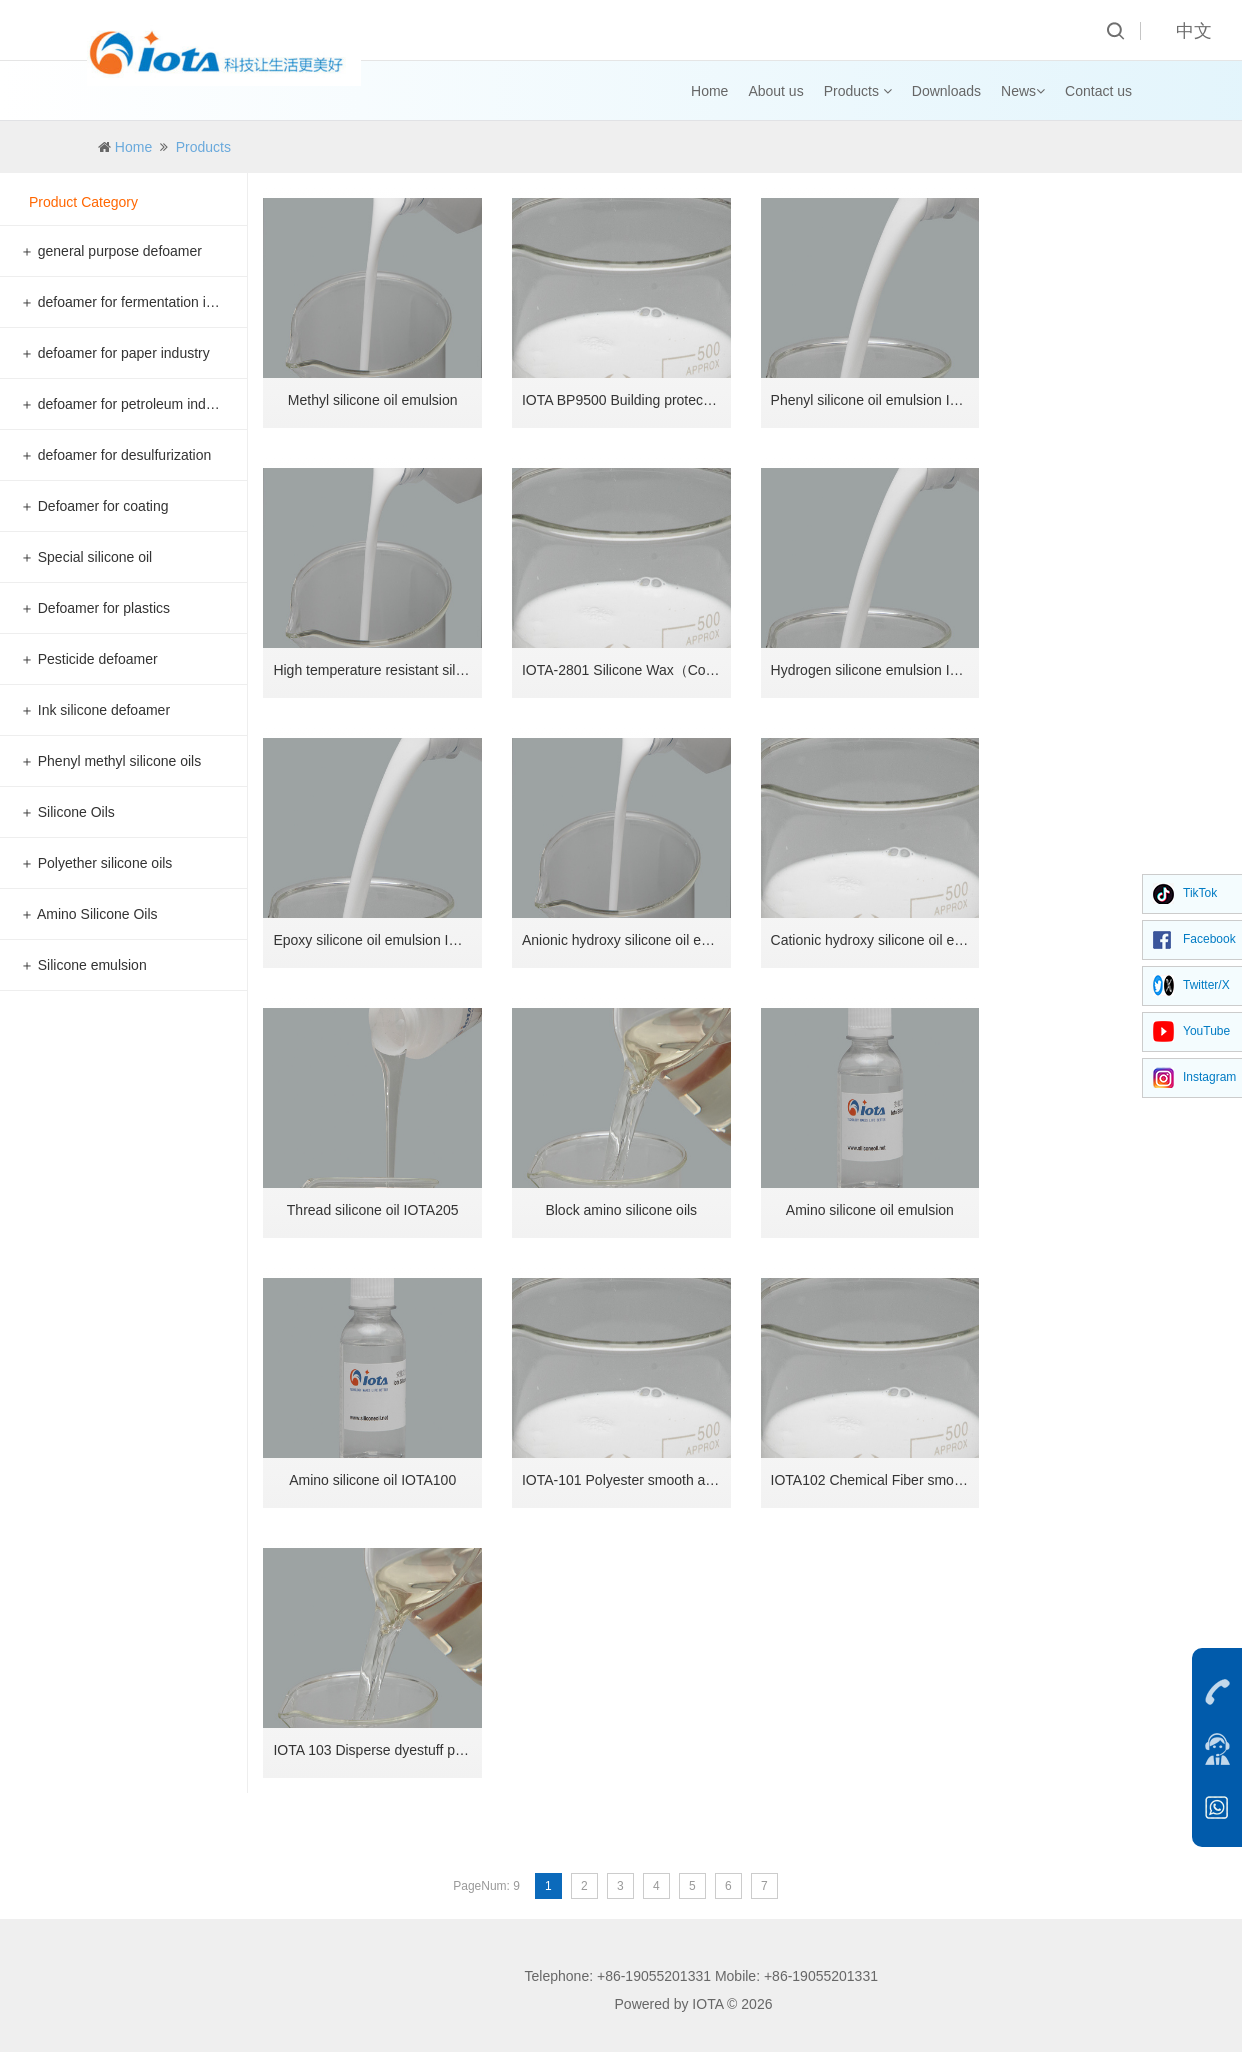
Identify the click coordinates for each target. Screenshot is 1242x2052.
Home (709, 91)
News (1023, 91)
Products (858, 91)
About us (775, 91)
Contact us (1098, 91)
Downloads (946, 91)
